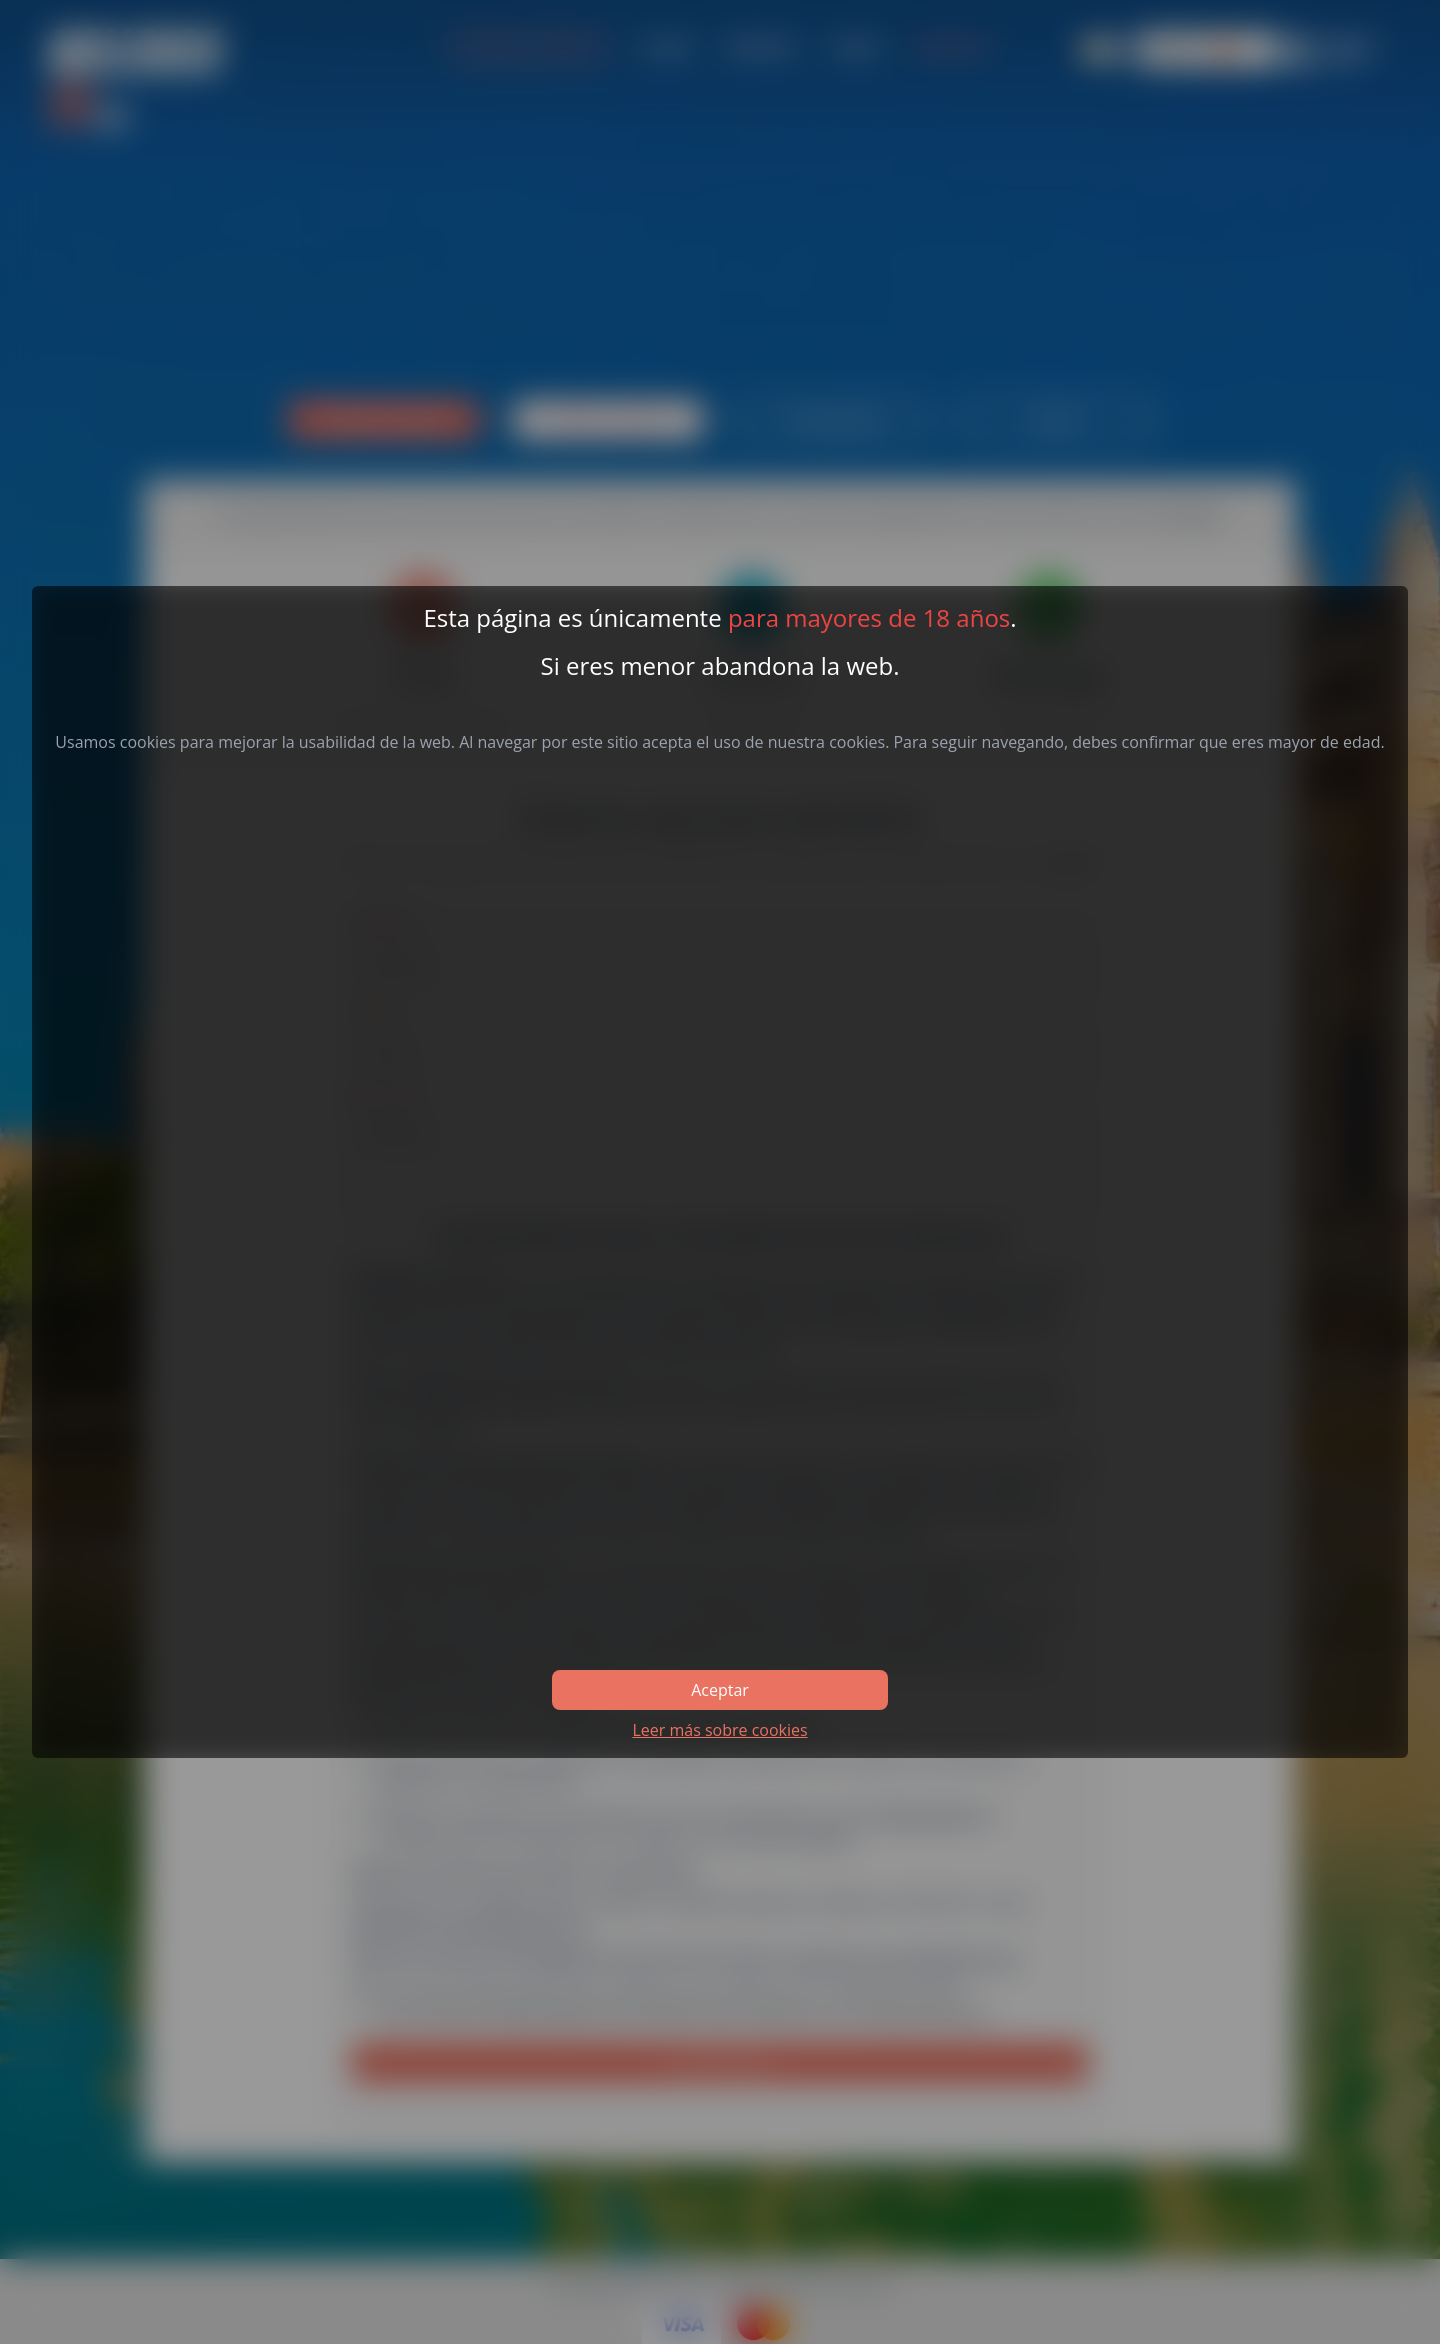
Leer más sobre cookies (719, 1730)
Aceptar (720, 1690)
